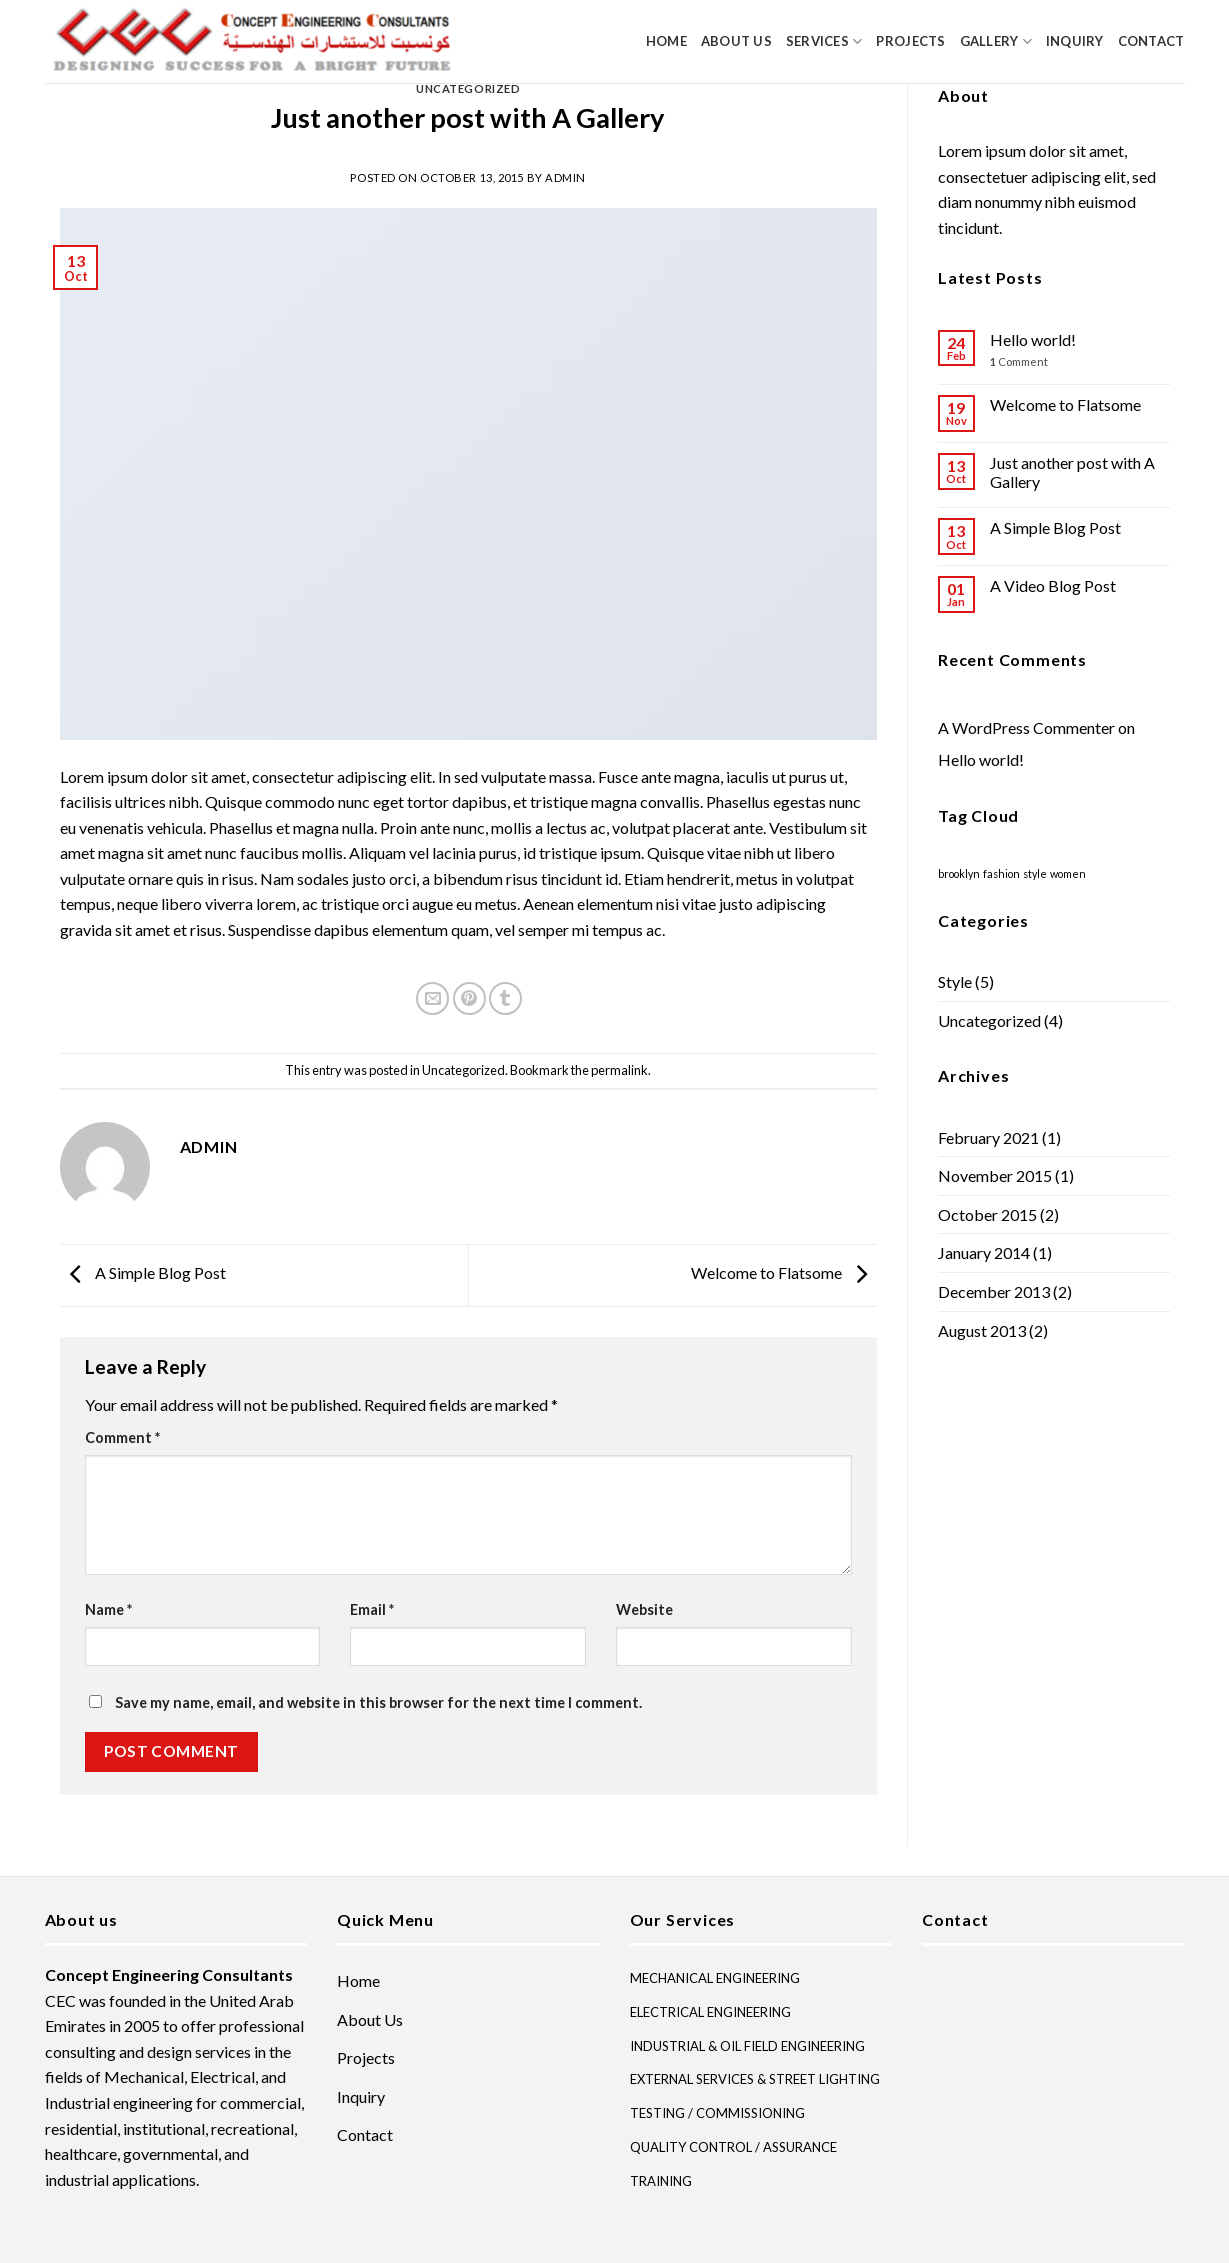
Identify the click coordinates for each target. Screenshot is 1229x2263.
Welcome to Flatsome (784, 1273)
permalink (619, 1070)
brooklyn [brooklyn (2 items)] (959, 873)
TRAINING (661, 2181)
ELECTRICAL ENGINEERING (710, 2012)
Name (108, 1609)
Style (955, 981)
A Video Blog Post (1053, 585)
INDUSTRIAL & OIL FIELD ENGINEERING (747, 2046)
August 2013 (982, 1330)
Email (372, 1609)
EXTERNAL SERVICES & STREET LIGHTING (755, 2079)
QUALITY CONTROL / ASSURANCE (733, 2147)
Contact (1151, 41)
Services (824, 41)
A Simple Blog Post (143, 1273)
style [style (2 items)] (1035, 873)
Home (666, 41)
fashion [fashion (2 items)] (1001, 873)
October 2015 (987, 1214)
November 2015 (995, 1175)
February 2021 (988, 1137)
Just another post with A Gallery (1072, 472)
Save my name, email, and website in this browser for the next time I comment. (378, 1702)
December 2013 (994, 1291)
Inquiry (1075, 41)
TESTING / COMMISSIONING (717, 2113)
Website (644, 1609)
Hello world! (1033, 339)
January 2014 (984, 1252)
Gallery (996, 41)
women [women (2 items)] (1068, 873)
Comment (122, 1437)
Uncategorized (468, 88)
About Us (736, 41)
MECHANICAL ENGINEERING (715, 1978)
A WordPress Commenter (1026, 727)
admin (565, 177)
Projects (910, 41)
